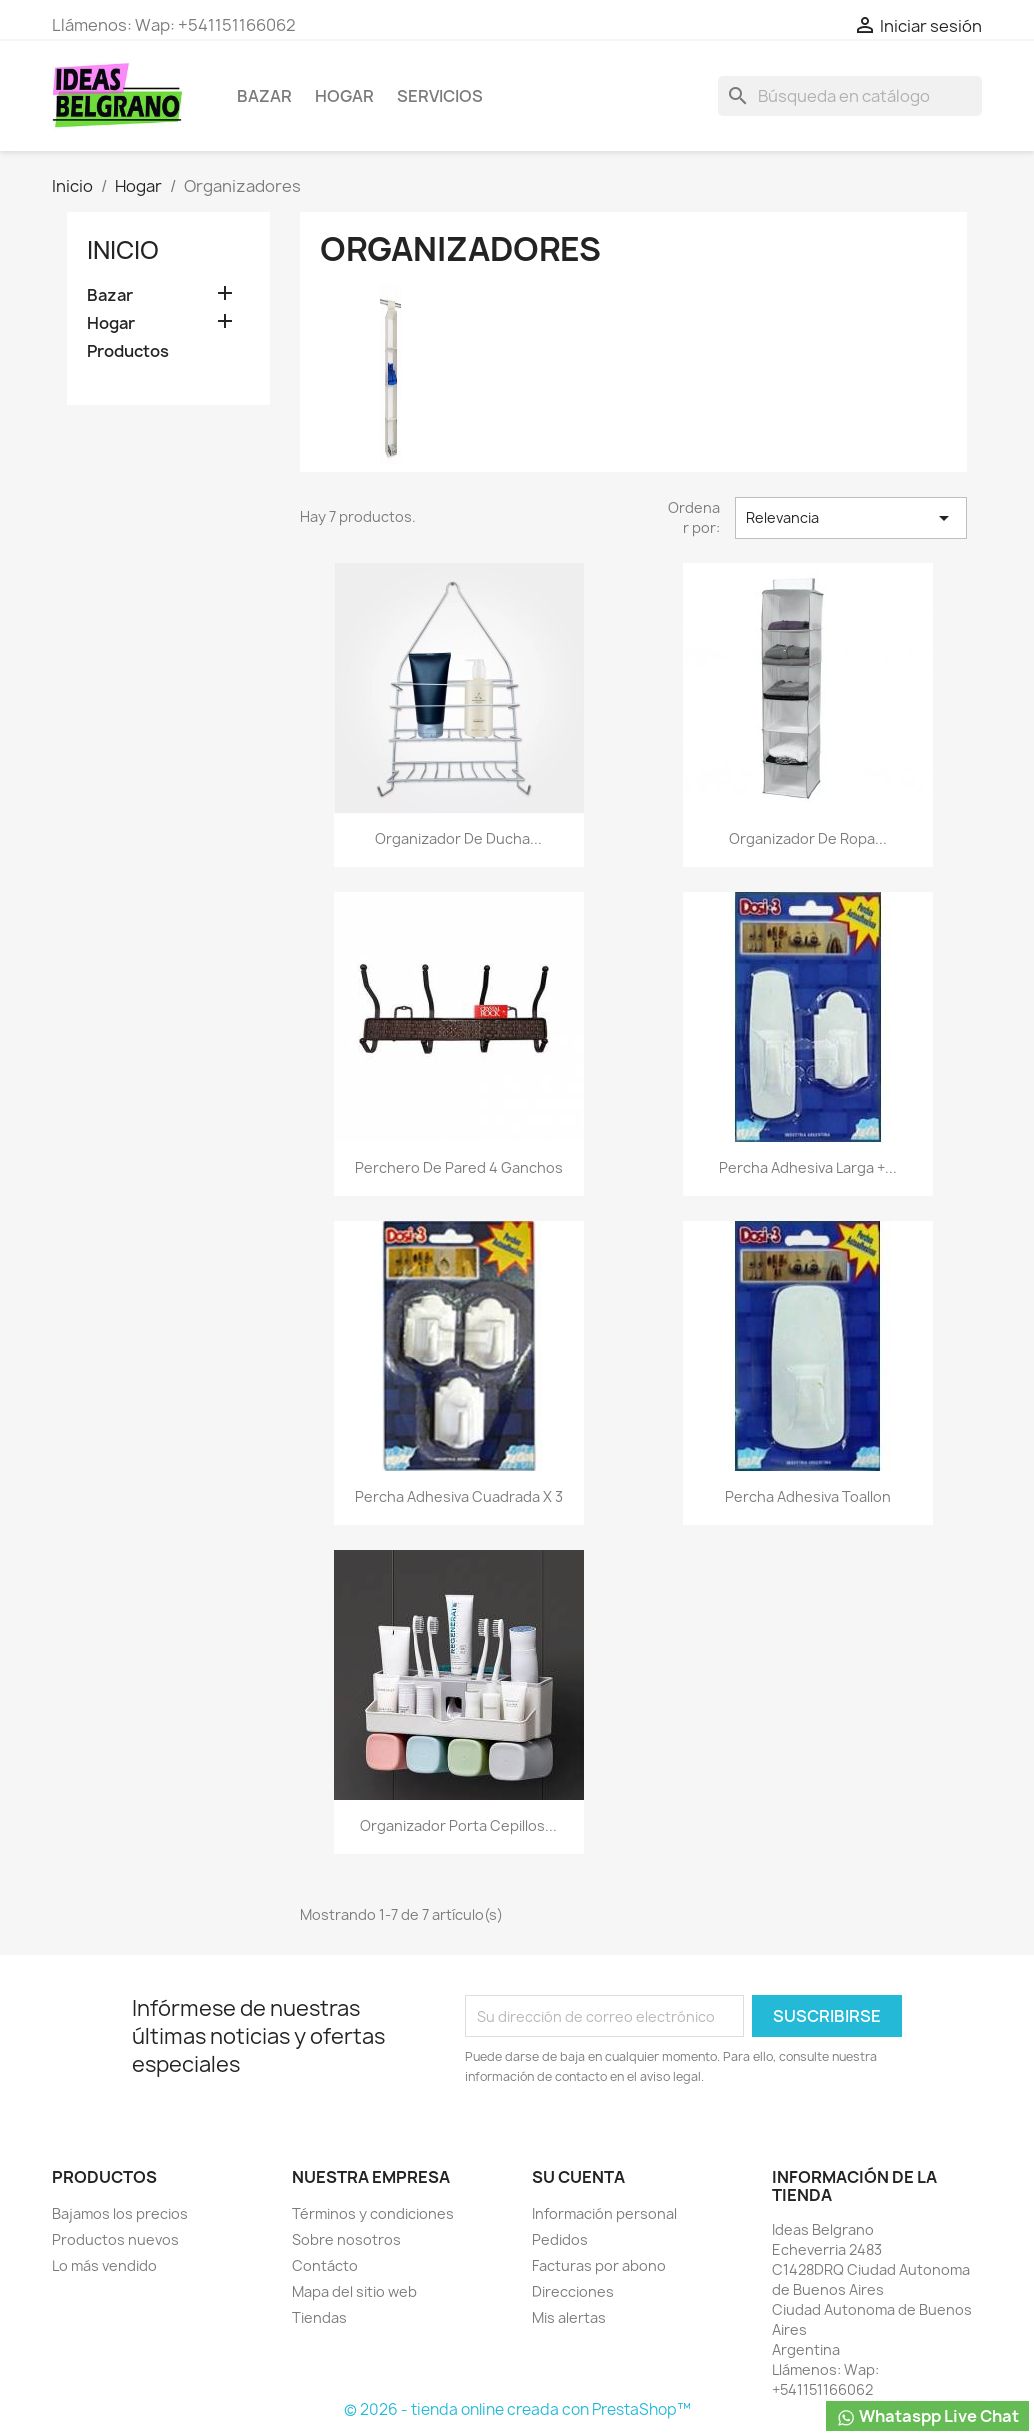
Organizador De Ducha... (458, 838)
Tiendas (319, 2317)
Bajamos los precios (120, 2213)
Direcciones (573, 2291)
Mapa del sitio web (354, 2291)
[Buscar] (850, 96)
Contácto (325, 2265)
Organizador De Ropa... (808, 838)
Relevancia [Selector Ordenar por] (851, 518)
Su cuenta (578, 2177)
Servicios (440, 96)
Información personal (604, 2213)
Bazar (264, 96)
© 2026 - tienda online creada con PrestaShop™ (517, 2409)
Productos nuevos (115, 2239)
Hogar (344, 96)
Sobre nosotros (346, 2239)
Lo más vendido (104, 2265)
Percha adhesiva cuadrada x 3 (459, 1496)
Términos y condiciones (373, 2213)
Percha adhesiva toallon (808, 1496)
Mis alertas (569, 2317)
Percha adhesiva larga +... (808, 1167)
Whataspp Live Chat (927, 2416)
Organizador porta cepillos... (458, 1825)
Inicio (123, 250)
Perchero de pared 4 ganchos (459, 1167)
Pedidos (560, 2239)
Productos (128, 351)
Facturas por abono (599, 2265)
